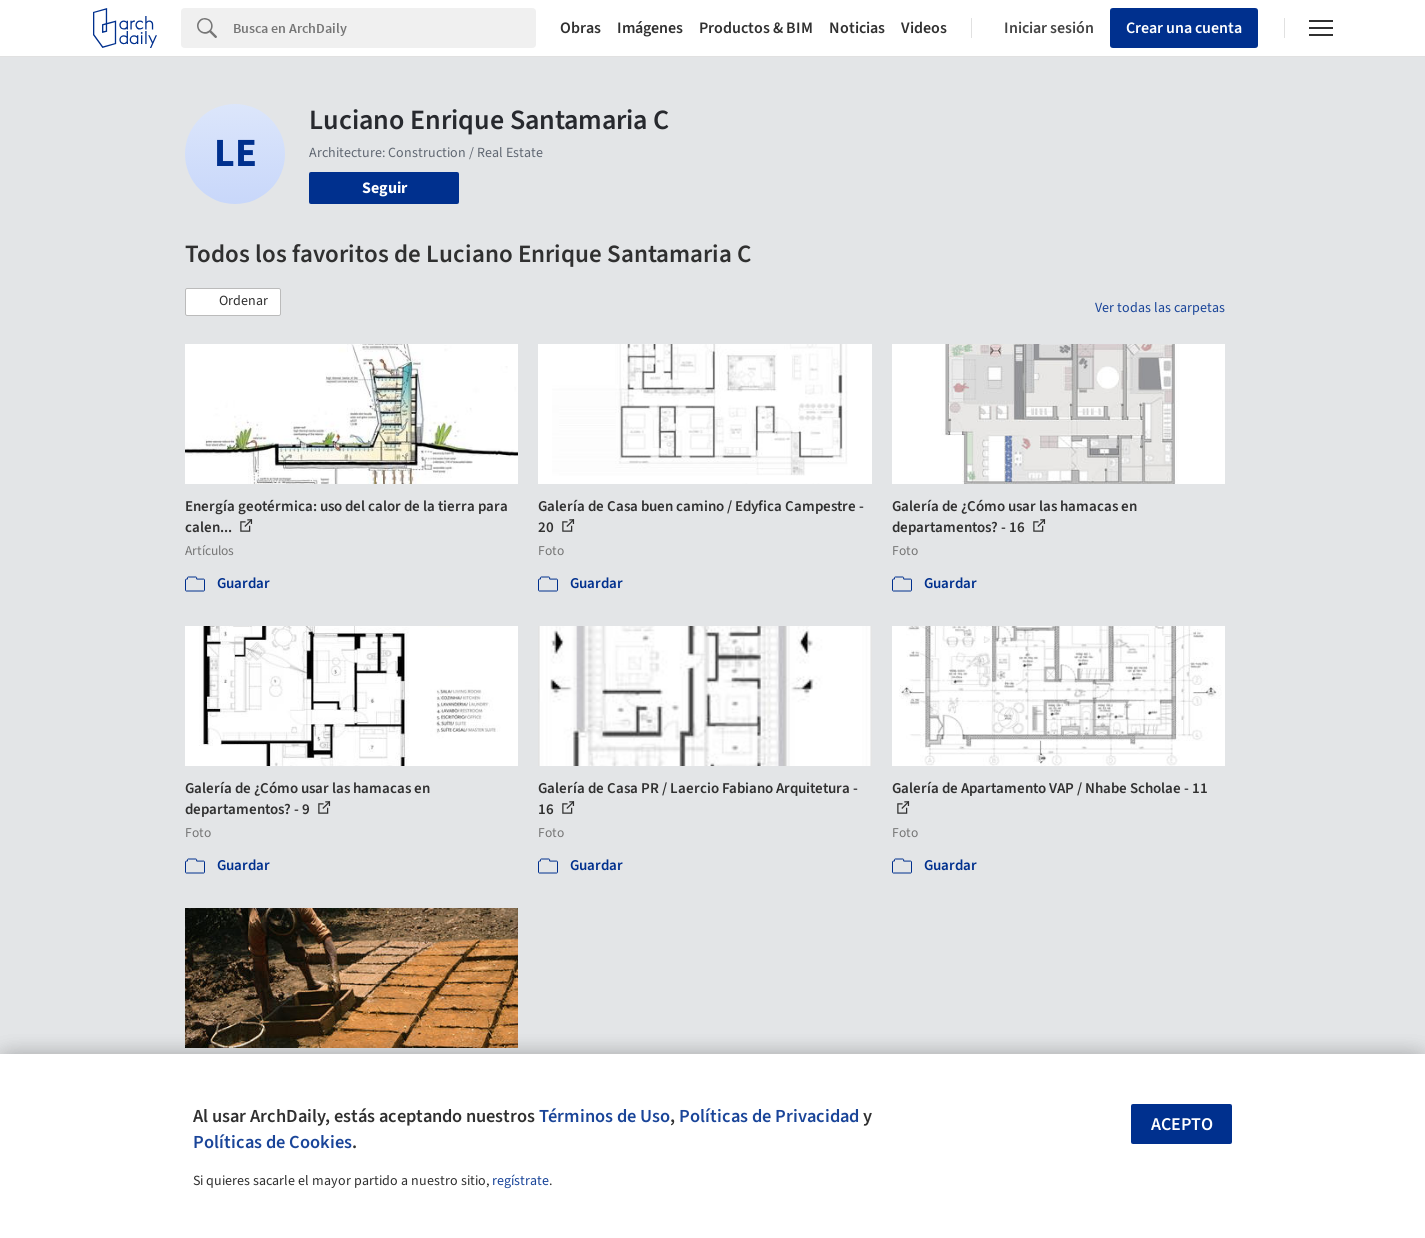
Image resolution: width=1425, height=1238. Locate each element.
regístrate (520, 1181)
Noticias (857, 28)
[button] (233, 302)
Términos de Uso (604, 1116)
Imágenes (650, 28)
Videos (924, 28)
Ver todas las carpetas (1160, 308)
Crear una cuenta (1184, 28)
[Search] (384, 28)
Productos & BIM (756, 28)
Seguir (384, 188)
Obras (580, 28)
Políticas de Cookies (272, 1142)
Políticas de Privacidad (769, 1116)
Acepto (1182, 1124)
